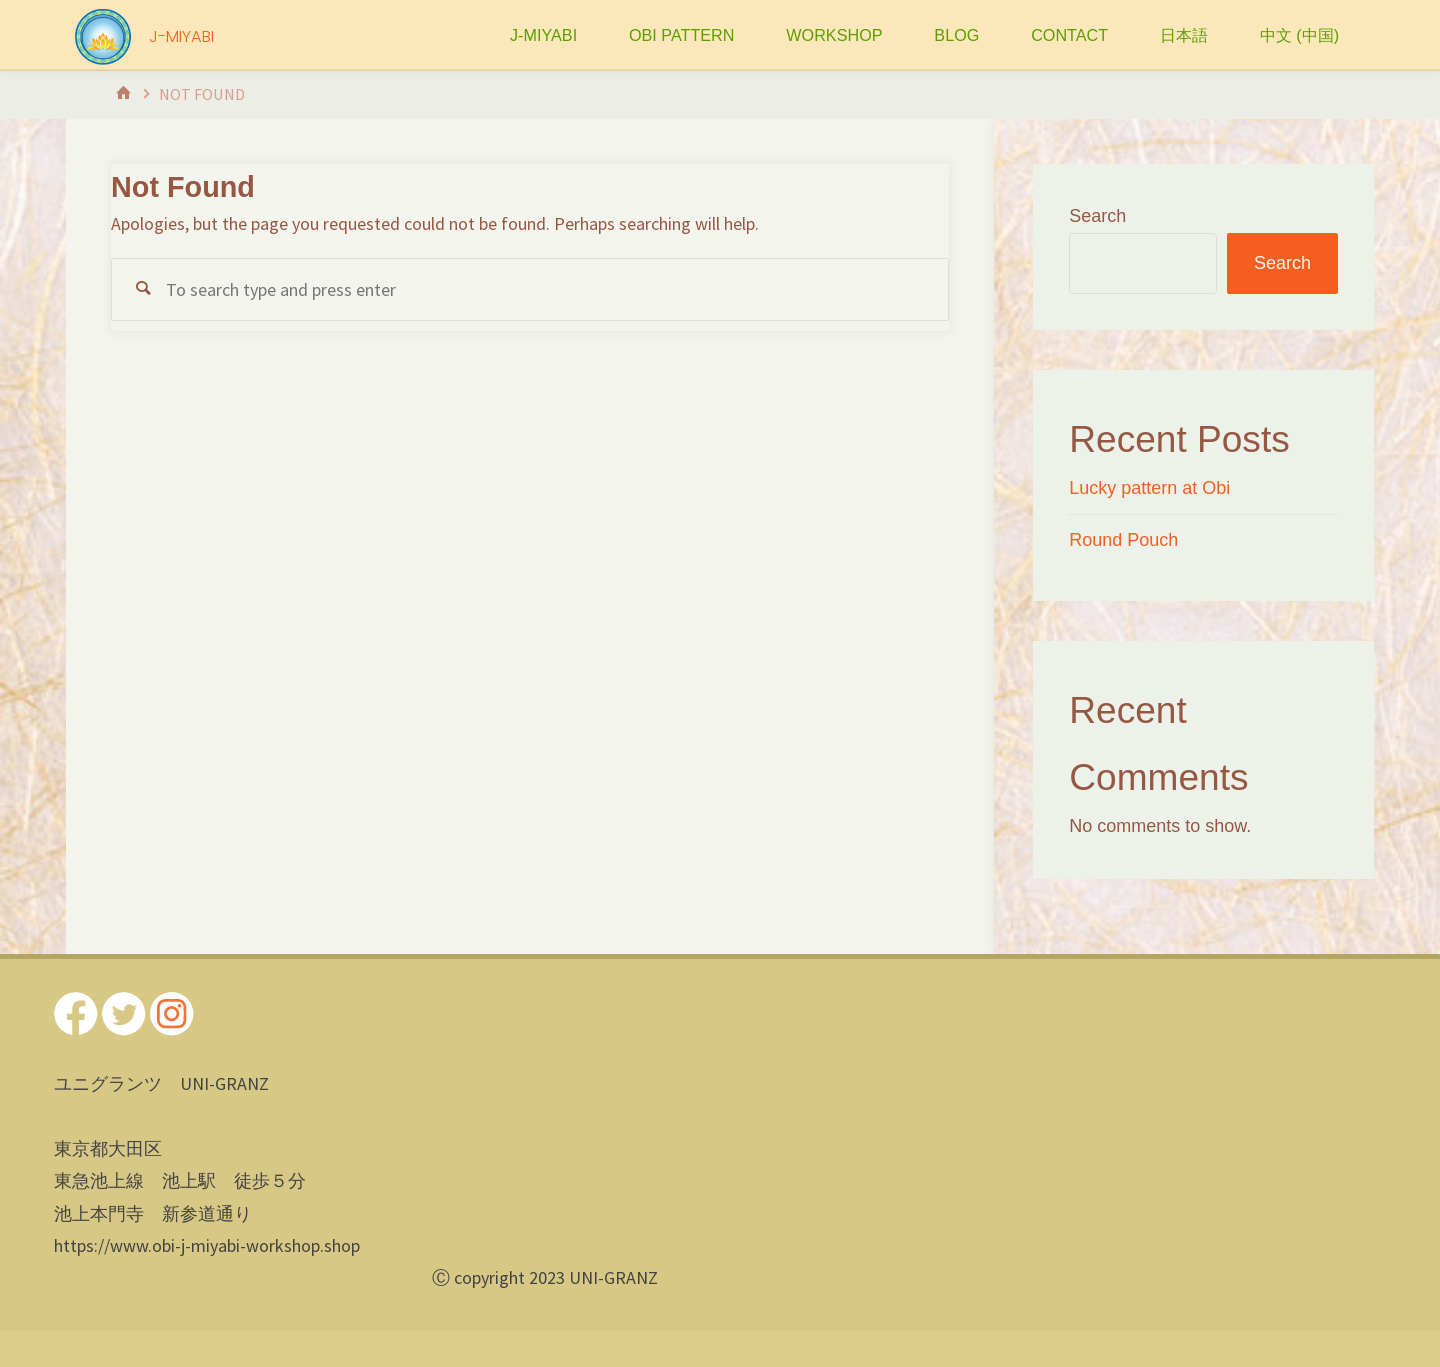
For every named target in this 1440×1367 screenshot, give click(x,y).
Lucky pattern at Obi (1149, 488)
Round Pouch (1123, 540)
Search (1097, 216)
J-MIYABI (181, 36)
